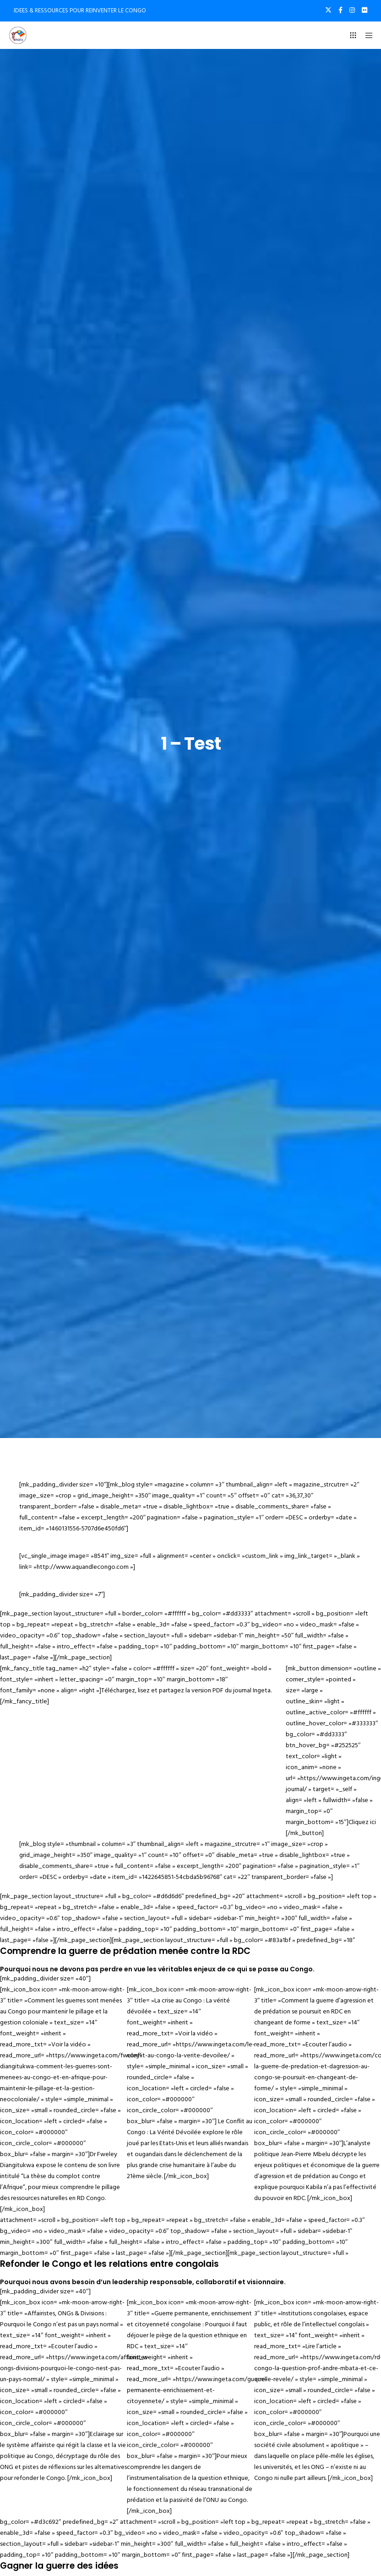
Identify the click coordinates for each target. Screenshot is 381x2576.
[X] (328, 10)
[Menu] (366, 35)
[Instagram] (352, 10)
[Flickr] (364, 10)
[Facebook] (340, 10)
